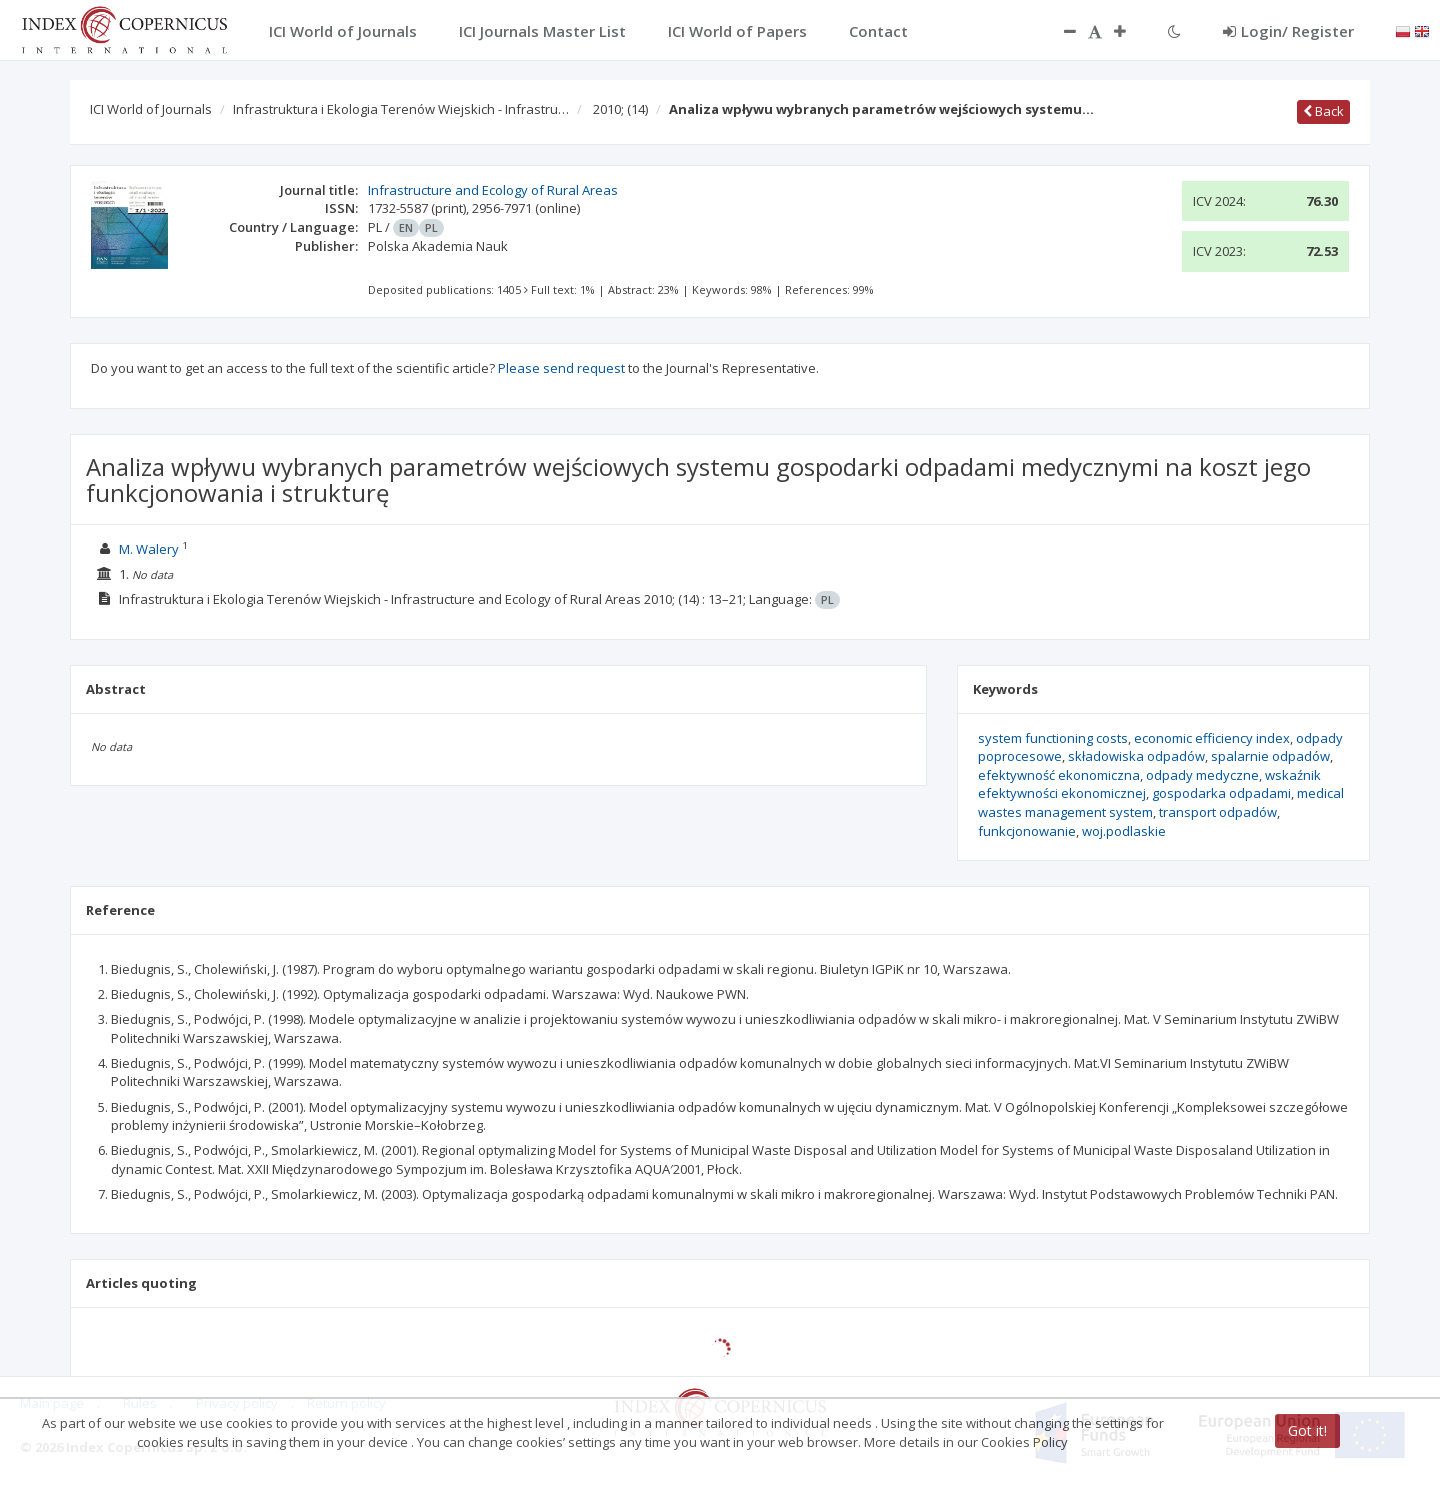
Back (1323, 111)
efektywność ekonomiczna (1059, 775)
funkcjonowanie (1027, 831)
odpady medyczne (1202, 775)
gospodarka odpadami (1221, 793)
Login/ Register (1288, 31)
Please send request (561, 368)
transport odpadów (1218, 812)
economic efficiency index (1212, 738)
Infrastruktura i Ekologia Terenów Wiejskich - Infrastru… (401, 109)
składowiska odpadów (1136, 756)
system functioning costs (1053, 738)
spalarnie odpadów (1270, 756)
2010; (620, 109)
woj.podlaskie (1124, 831)
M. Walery (149, 549)
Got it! (1307, 1430)
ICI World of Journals (151, 109)
